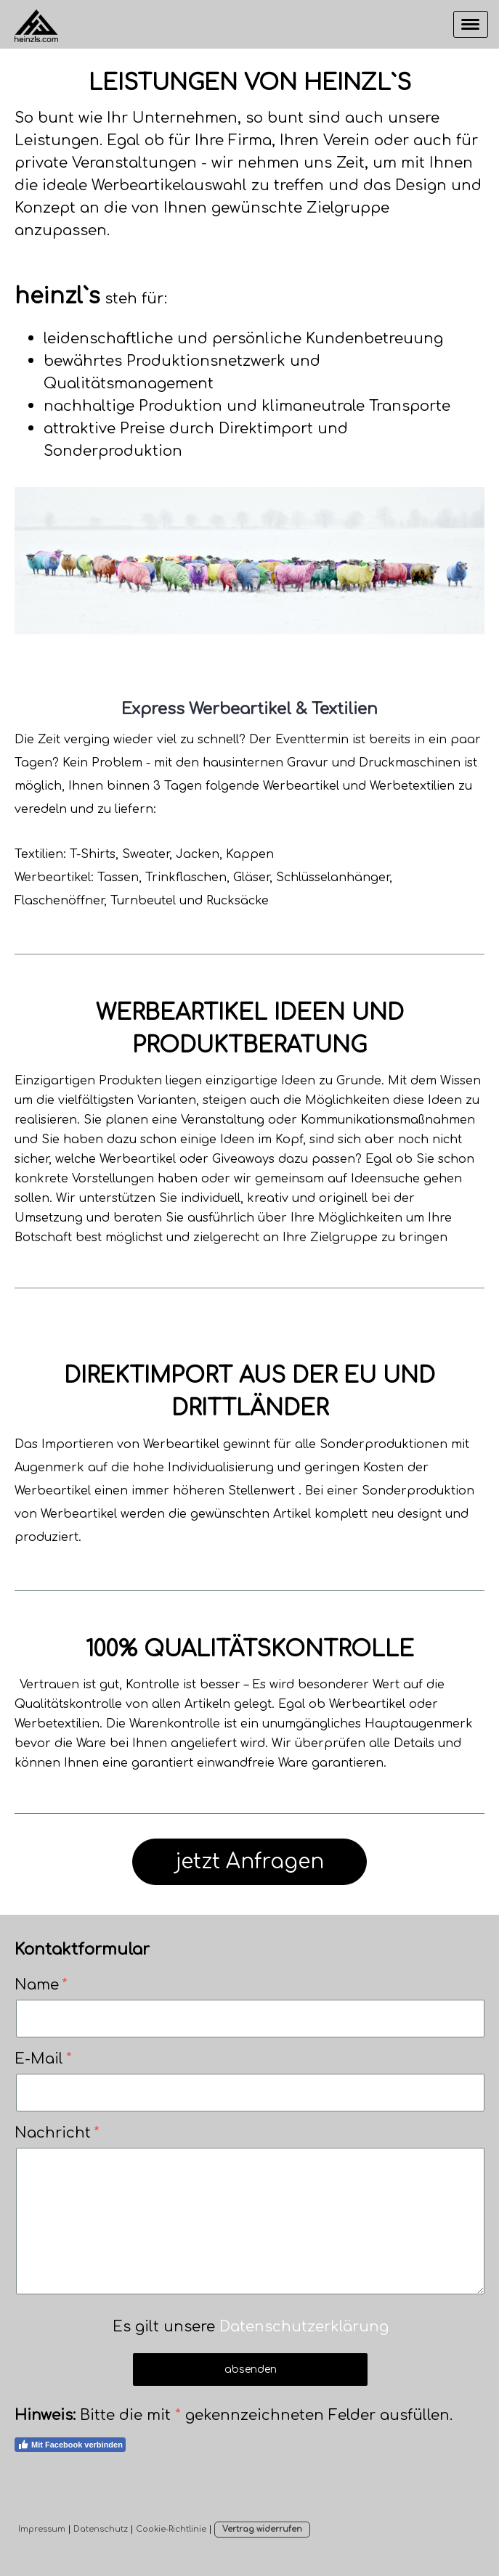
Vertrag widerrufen (262, 2529)
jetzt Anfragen (250, 1861)
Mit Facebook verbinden (70, 2444)
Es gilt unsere (251, 2326)
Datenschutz (100, 2529)
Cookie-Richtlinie (171, 2529)
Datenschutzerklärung (304, 2326)
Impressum (41, 2529)
